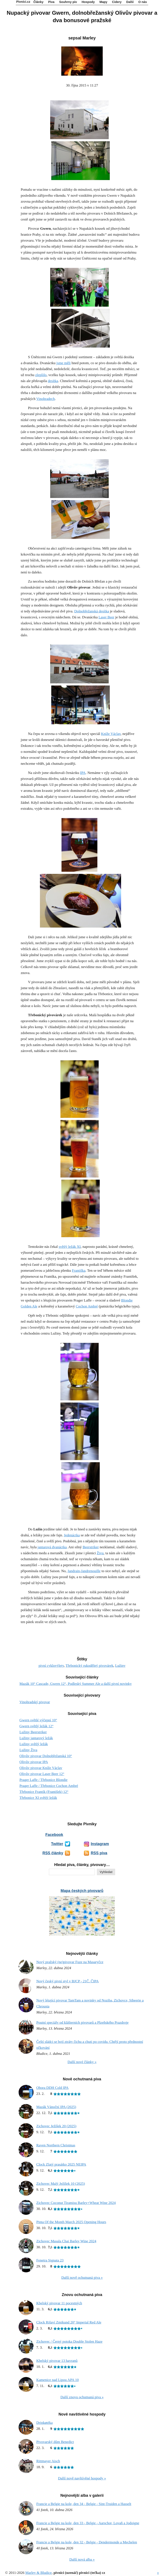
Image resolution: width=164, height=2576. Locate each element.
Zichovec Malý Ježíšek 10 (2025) (60, 2184)
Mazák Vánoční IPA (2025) (56, 2107)
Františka (78, 1271)
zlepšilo (41, 375)
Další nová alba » (82, 2559)
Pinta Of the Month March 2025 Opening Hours (71, 2222)
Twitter (57, 1844)
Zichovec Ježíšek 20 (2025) (56, 2126)
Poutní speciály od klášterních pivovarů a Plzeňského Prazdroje (82, 2022)
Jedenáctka (72, 1535)
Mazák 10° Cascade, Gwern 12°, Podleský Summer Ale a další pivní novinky (75, 1684)
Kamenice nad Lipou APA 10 (57, 2380)
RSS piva (99, 1853)
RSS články (52, 1853)
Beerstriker (91, 1547)
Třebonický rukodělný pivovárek (89, 1666)
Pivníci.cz (23, 1)
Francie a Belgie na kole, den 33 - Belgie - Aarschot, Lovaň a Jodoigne (87, 2523)
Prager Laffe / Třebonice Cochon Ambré (48, 1786)
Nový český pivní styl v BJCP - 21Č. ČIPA (67, 1981)
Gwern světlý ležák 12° (36, 1726)
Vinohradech (45, 399)
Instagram (100, 1844)
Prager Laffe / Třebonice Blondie (43, 1780)
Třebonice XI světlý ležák (38, 1798)
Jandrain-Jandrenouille (84, 1571)
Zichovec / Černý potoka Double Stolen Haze (69, 2341)
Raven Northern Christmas (55, 2145)
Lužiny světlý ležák (33, 1744)
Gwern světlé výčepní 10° (38, 1720)
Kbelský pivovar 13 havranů (57, 2361)
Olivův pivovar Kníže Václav (40, 1768)
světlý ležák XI (70, 1247)
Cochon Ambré (87, 1306)
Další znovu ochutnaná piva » (82, 2397)
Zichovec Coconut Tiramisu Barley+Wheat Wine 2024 (76, 2203)
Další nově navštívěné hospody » (82, 2478)
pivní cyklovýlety (51, 1666)
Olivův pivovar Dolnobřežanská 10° (45, 1756)
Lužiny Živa (28, 1750)
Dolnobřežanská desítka (91, 611)
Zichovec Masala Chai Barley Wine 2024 (66, 2241)
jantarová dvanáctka (52, 1547)
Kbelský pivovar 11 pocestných (59, 2303)
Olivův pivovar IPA (33, 1762)
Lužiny (120, 1666)
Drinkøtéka (44, 2423)
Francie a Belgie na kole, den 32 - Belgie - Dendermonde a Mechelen (86, 2542)
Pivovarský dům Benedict (55, 2442)
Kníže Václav (111, 734)
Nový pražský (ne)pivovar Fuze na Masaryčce (69, 1962)
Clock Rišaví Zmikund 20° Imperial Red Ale (68, 2322)
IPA (83, 773)
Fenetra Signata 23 (49, 2260)
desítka (53, 381)
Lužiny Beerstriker (33, 1732)
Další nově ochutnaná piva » (82, 2278)
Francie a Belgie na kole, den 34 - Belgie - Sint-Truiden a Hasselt (83, 2504)
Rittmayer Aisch (48, 2461)
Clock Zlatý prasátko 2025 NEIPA (61, 2164)
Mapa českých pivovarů (82, 1891)
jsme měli (63, 363)
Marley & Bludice (38, 2573)
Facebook (54, 1835)
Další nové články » (82, 2062)
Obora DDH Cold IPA (52, 2088)
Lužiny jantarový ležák (36, 1738)
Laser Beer (106, 617)
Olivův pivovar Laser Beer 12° (41, 1774)
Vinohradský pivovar (34, 1702)
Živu (100, 1553)
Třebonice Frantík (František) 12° (43, 1792)
